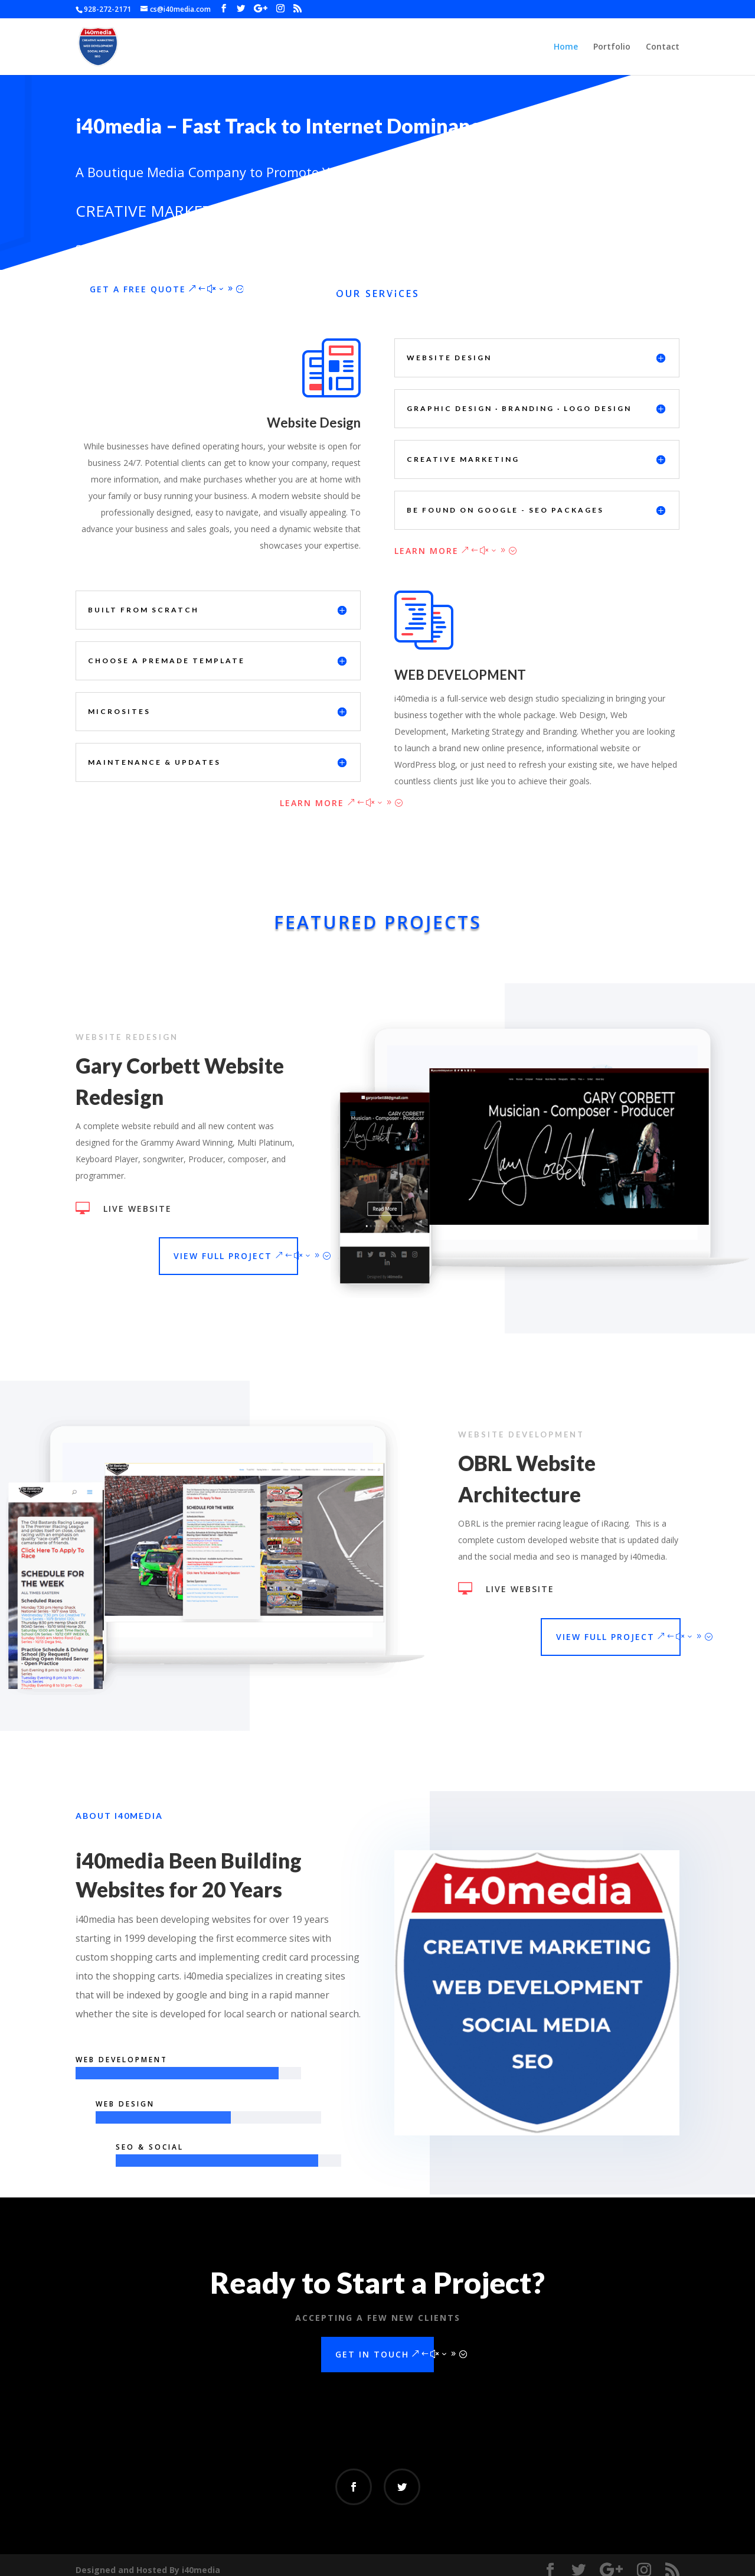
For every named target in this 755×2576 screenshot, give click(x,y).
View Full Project (211, 1246)
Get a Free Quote (138, 279)
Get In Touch (371, 2347)
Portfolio (611, 46)
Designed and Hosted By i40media (148, 2560)
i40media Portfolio (286, 279)
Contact (662, 46)
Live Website (125, 1199)
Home (566, 46)
